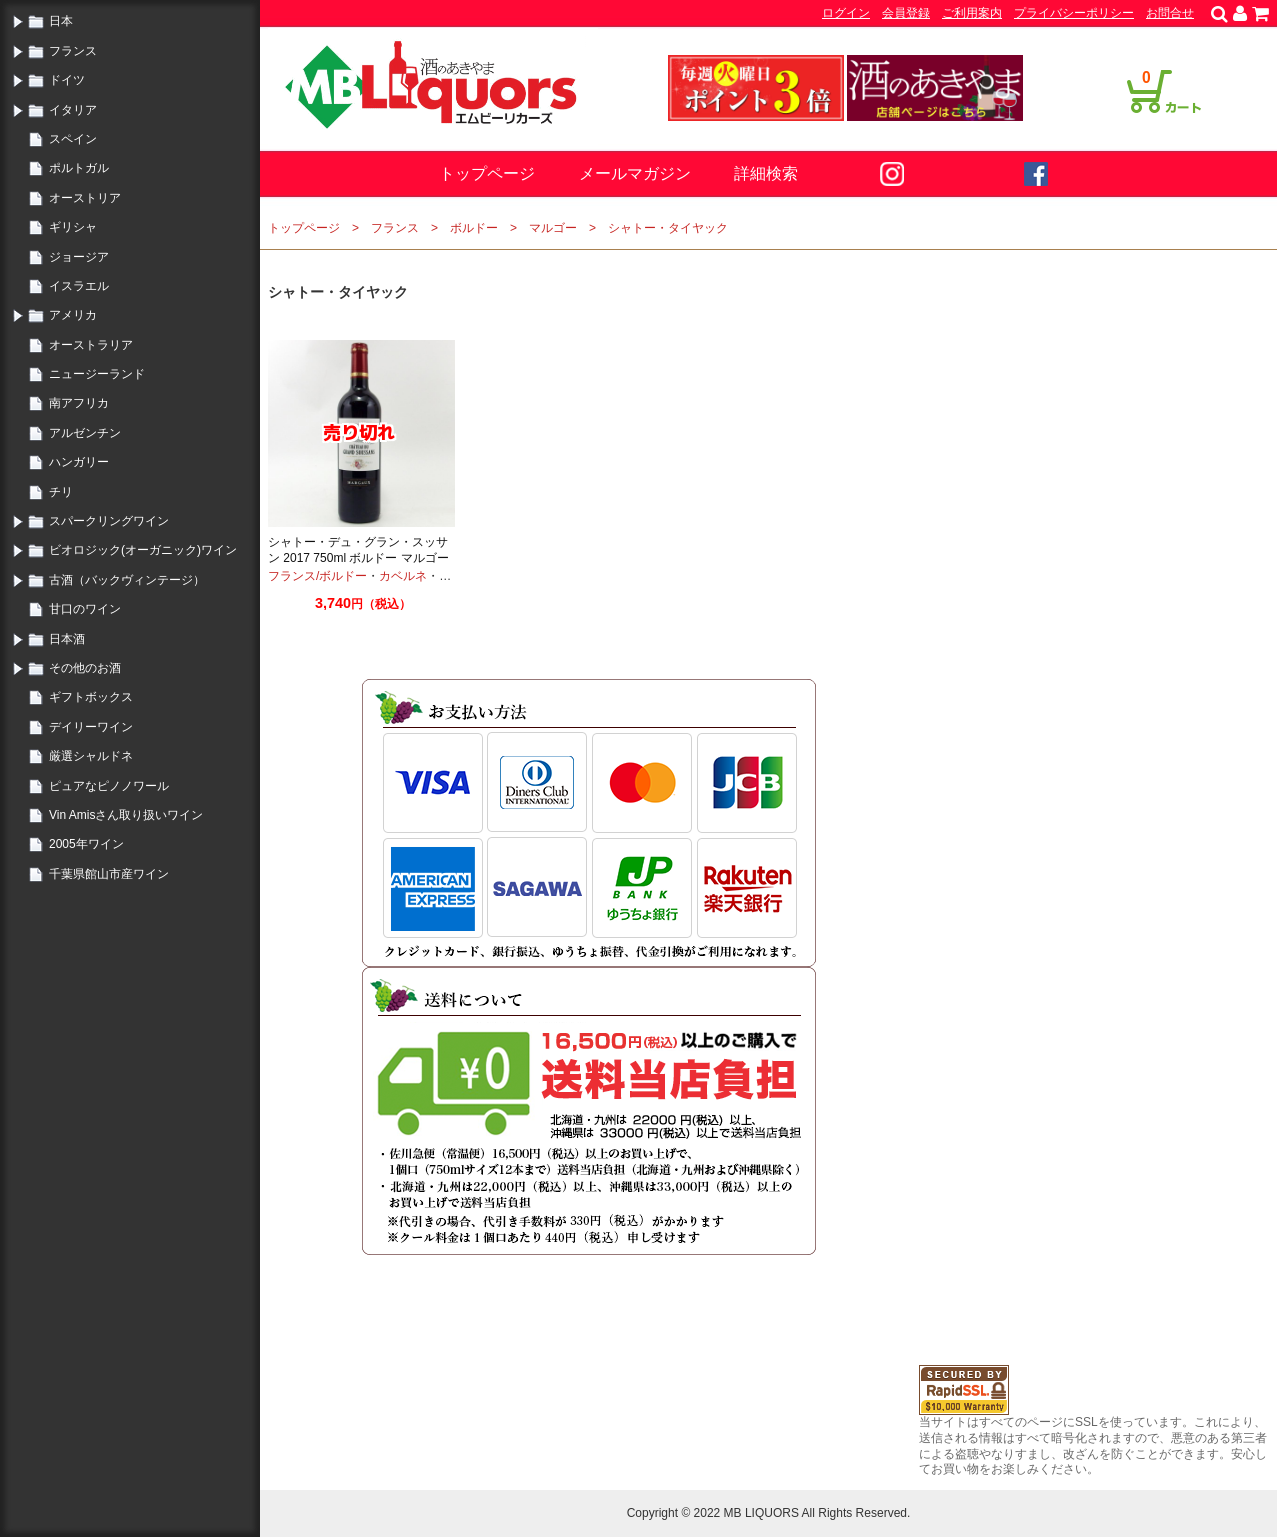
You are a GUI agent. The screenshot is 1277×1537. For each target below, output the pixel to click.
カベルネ (403, 576)
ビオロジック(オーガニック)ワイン (143, 550)
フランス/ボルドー (317, 576)
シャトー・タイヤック (668, 228)
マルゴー (553, 228)
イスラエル (79, 286)
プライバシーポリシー (1074, 13)
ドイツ (67, 80)
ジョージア (79, 257)
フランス (73, 51)
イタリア (73, 110)
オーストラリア (91, 345)
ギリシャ (73, 227)
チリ (61, 492)
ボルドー (474, 228)
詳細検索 (766, 173)
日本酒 (67, 639)
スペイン (73, 139)
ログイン (846, 13)
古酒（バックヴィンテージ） (127, 580)
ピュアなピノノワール (109, 786)
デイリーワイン (91, 727)
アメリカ (73, 315)
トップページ (487, 173)
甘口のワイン (85, 609)
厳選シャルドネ (91, 756)
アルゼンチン (85, 433)
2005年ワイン (86, 844)
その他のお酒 (85, 668)
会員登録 (906, 13)
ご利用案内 (972, 13)
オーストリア (85, 198)
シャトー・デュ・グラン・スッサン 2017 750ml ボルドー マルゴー (358, 550)
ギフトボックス (91, 697)
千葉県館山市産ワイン (109, 874)
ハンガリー (79, 462)
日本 (61, 21)
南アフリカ (79, 403)
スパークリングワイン (109, 521)
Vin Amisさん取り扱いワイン (126, 815)
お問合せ (1170, 13)
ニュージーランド (97, 374)
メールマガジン (635, 173)
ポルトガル (79, 168)
